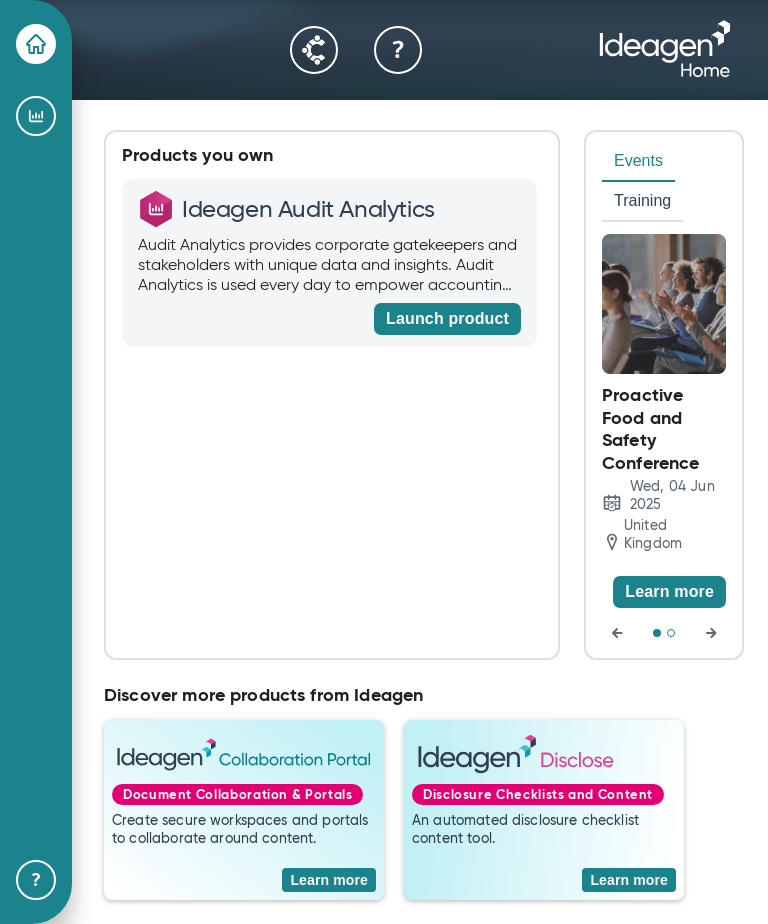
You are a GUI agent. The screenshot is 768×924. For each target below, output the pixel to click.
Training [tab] (642, 200)
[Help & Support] (36, 880)
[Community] (314, 50)
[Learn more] (669, 592)
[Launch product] (447, 319)
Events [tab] (638, 160)
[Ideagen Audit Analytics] (36, 116)
